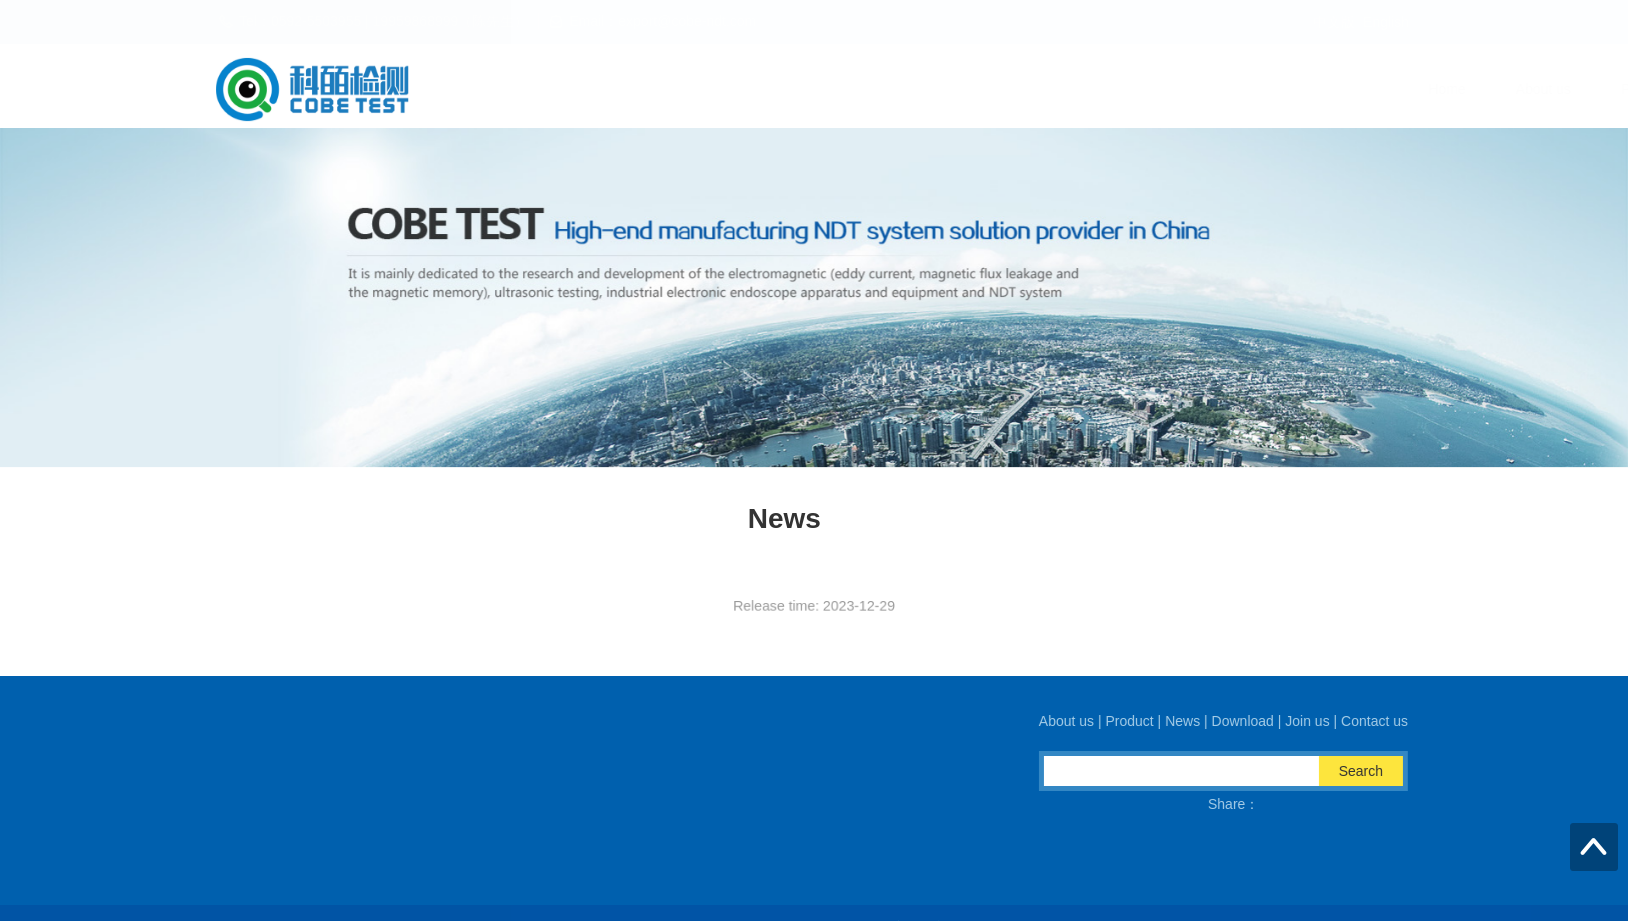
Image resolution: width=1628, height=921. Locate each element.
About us (881, 89)
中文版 (1334, 22)
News (1074, 89)
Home (784, 89)
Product (983, 89)
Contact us (1382, 89)
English (1386, 22)
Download (1173, 89)
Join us (1277, 89)
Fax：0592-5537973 (762, 824)
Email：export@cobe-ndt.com (562, 824)
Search (1371, 771)
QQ (480, 848)
